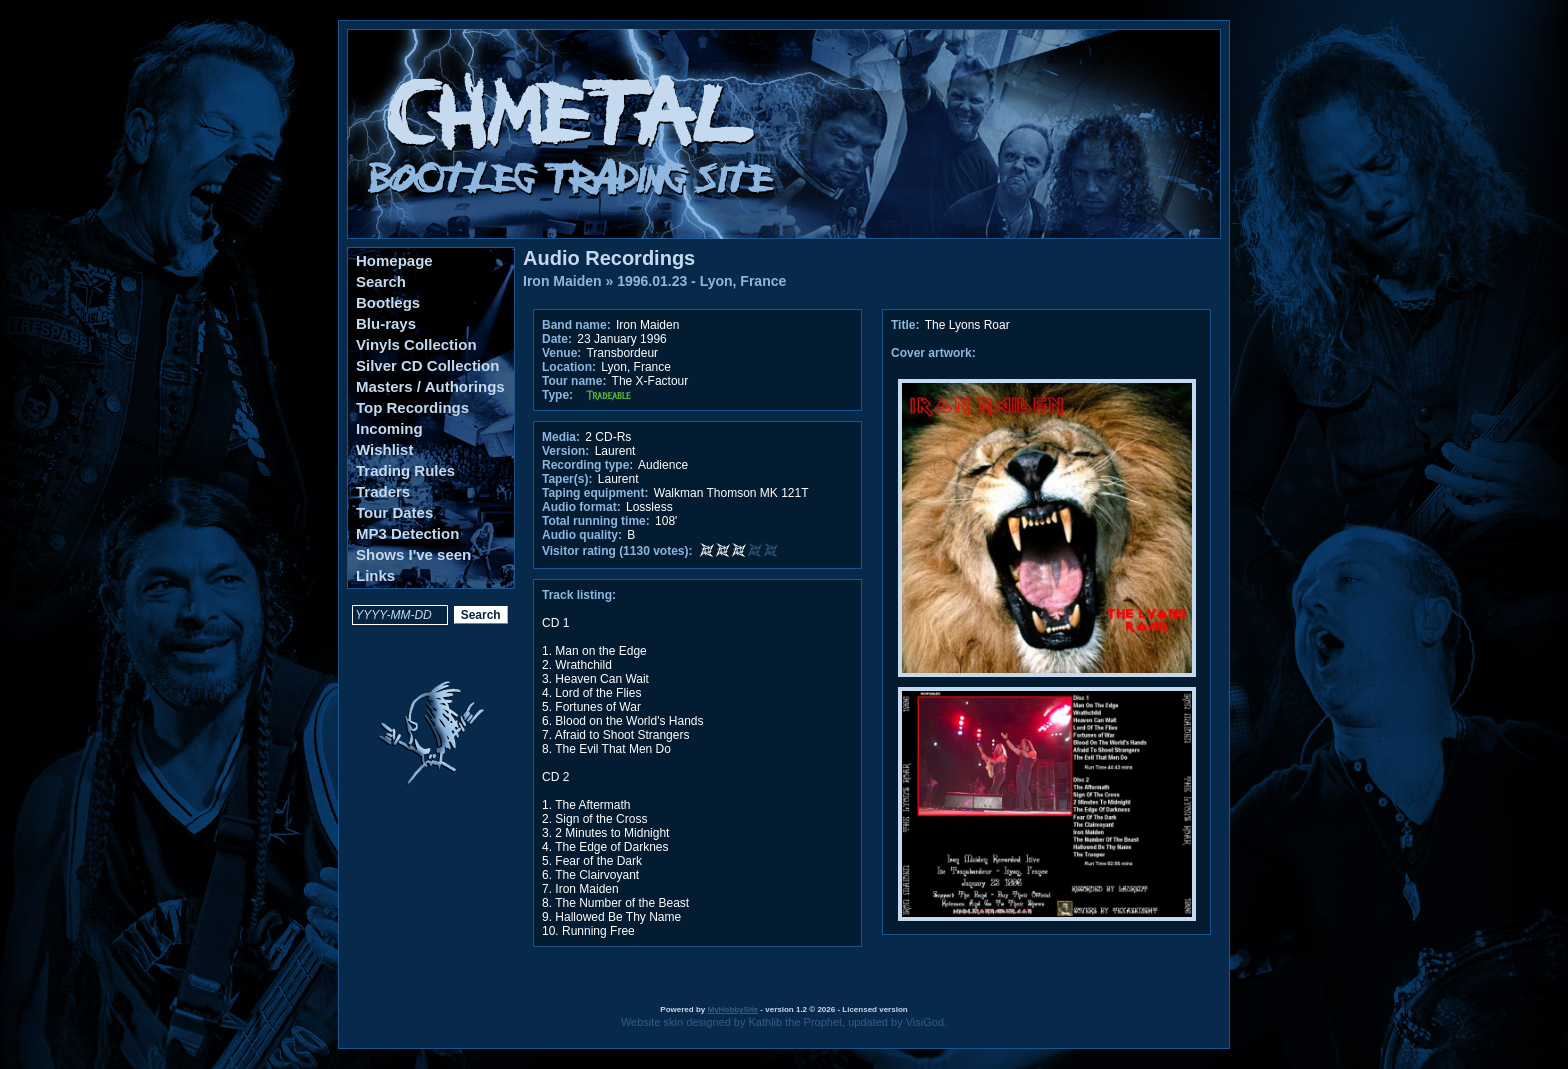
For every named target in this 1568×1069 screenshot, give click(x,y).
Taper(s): (567, 479)
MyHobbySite (732, 1009)
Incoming (389, 428)
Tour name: (574, 381)
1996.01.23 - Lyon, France (701, 281)
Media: (561, 437)
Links (375, 575)
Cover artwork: (933, 353)
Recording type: (587, 465)
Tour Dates (394, 512)
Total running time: (596, 521)
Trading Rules (405, 470)
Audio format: (581, 507)
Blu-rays (386, 323)
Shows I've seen (413, 554)
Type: (557, 395)
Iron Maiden (562, 281)
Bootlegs (388, 302)
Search (381, 281)
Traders (383, 491)
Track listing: (579, 595)
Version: (565, 451)
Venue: (561, 353)
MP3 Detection (407, 533)
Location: (569, 367)
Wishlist (384, 449)
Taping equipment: (595, 493)
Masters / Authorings (430, 386)
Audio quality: (582, 535)
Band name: (576, 325)
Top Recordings (412, 407)
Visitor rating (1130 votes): (617, 551)
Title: (907, 325)
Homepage (394, 260)
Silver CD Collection (427, 365)
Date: (557, 339)
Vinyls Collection (416, 344)
